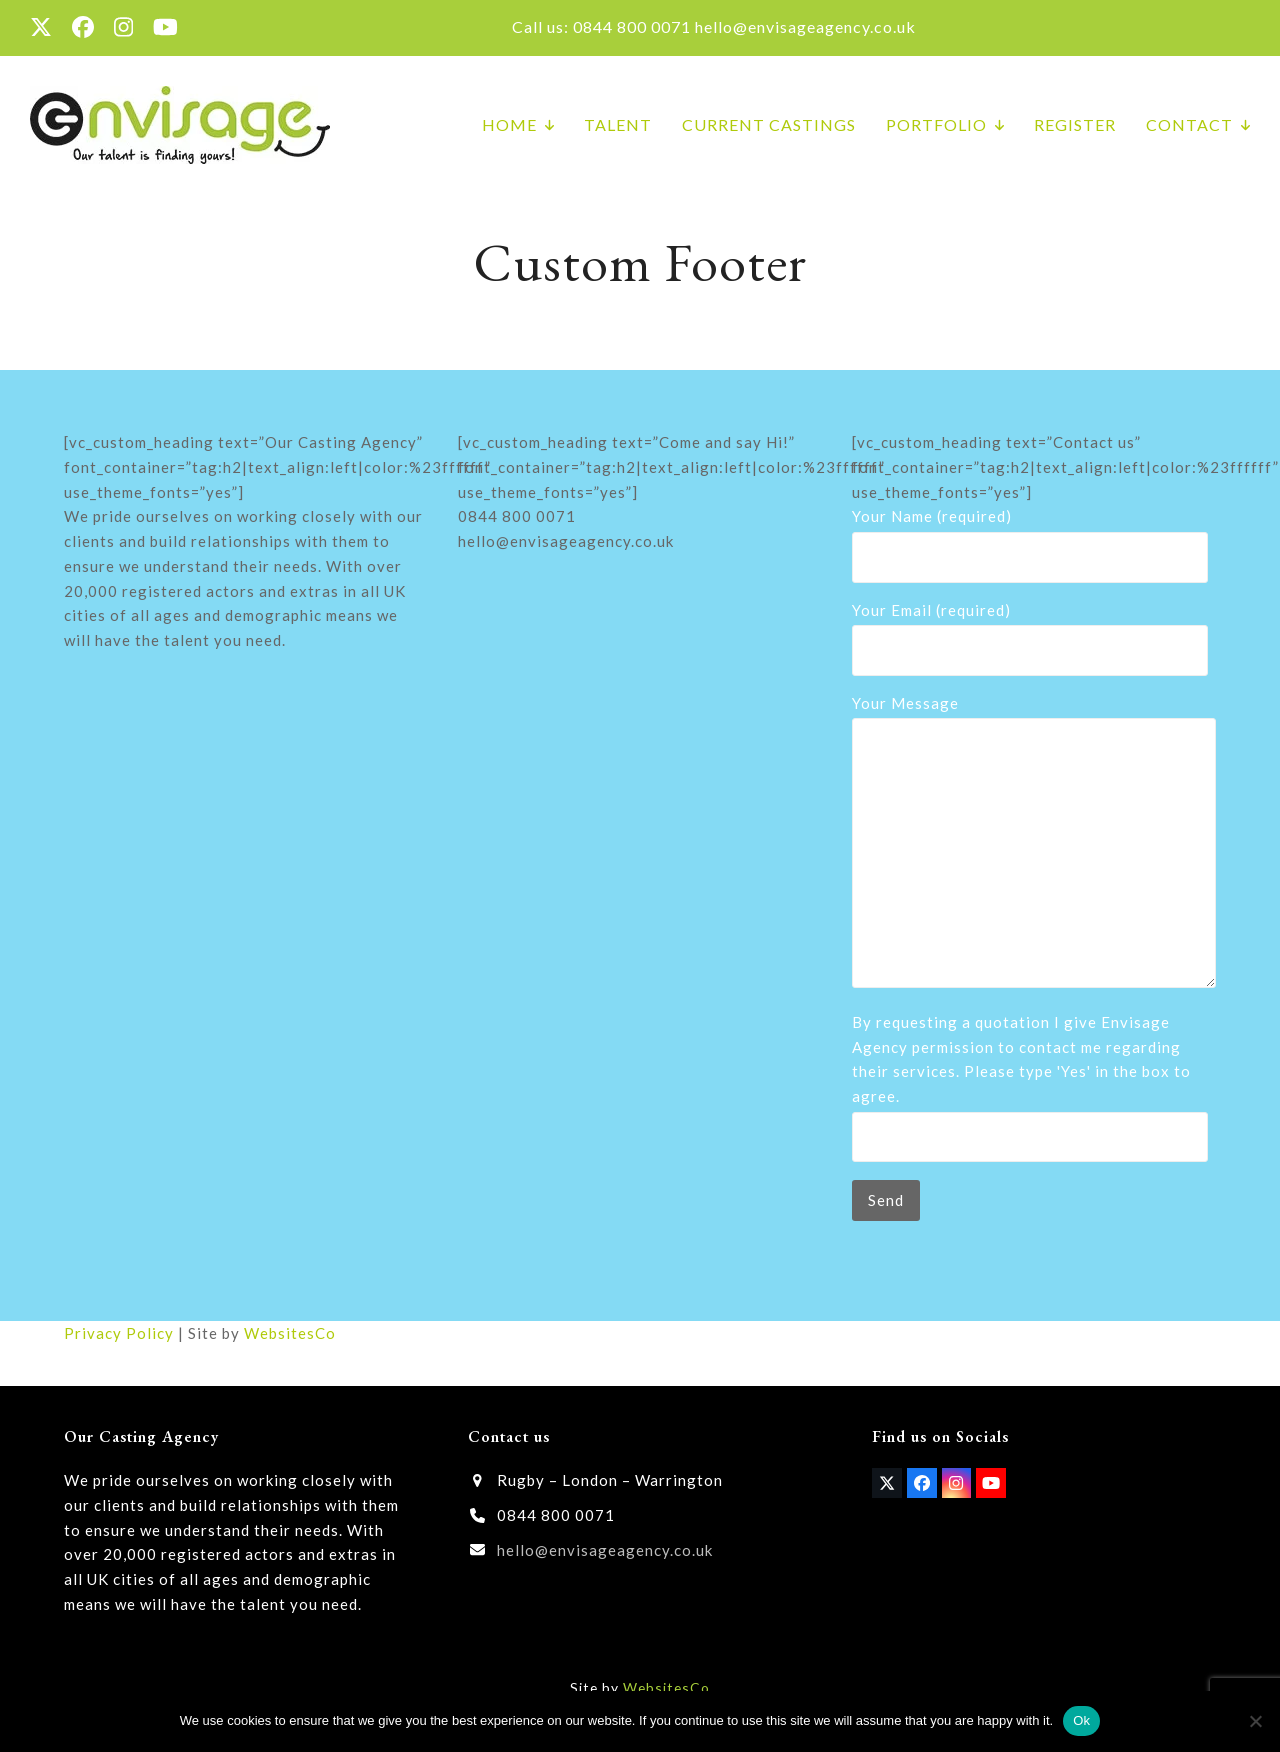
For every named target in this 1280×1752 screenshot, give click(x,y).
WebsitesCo (290, 1333)
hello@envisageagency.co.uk (805, 26)
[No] (1255, 1721)
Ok (1081, 1720)
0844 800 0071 (632, 26)
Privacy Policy (119, 1333)
